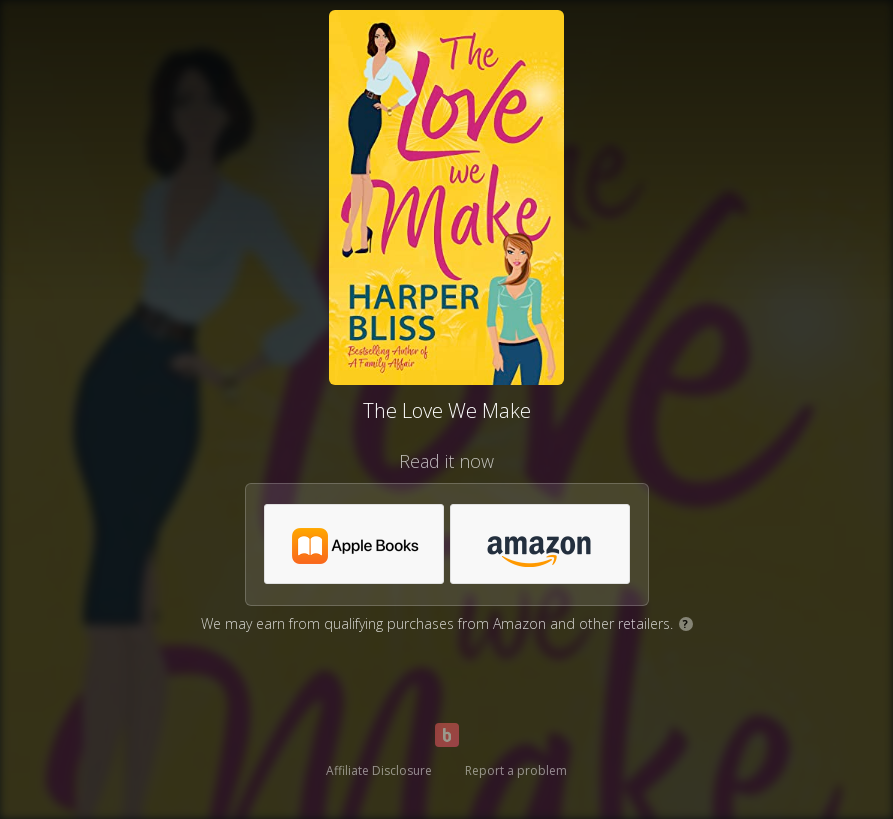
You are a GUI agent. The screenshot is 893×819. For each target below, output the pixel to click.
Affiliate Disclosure (379, 770)
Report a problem (516, 770)
